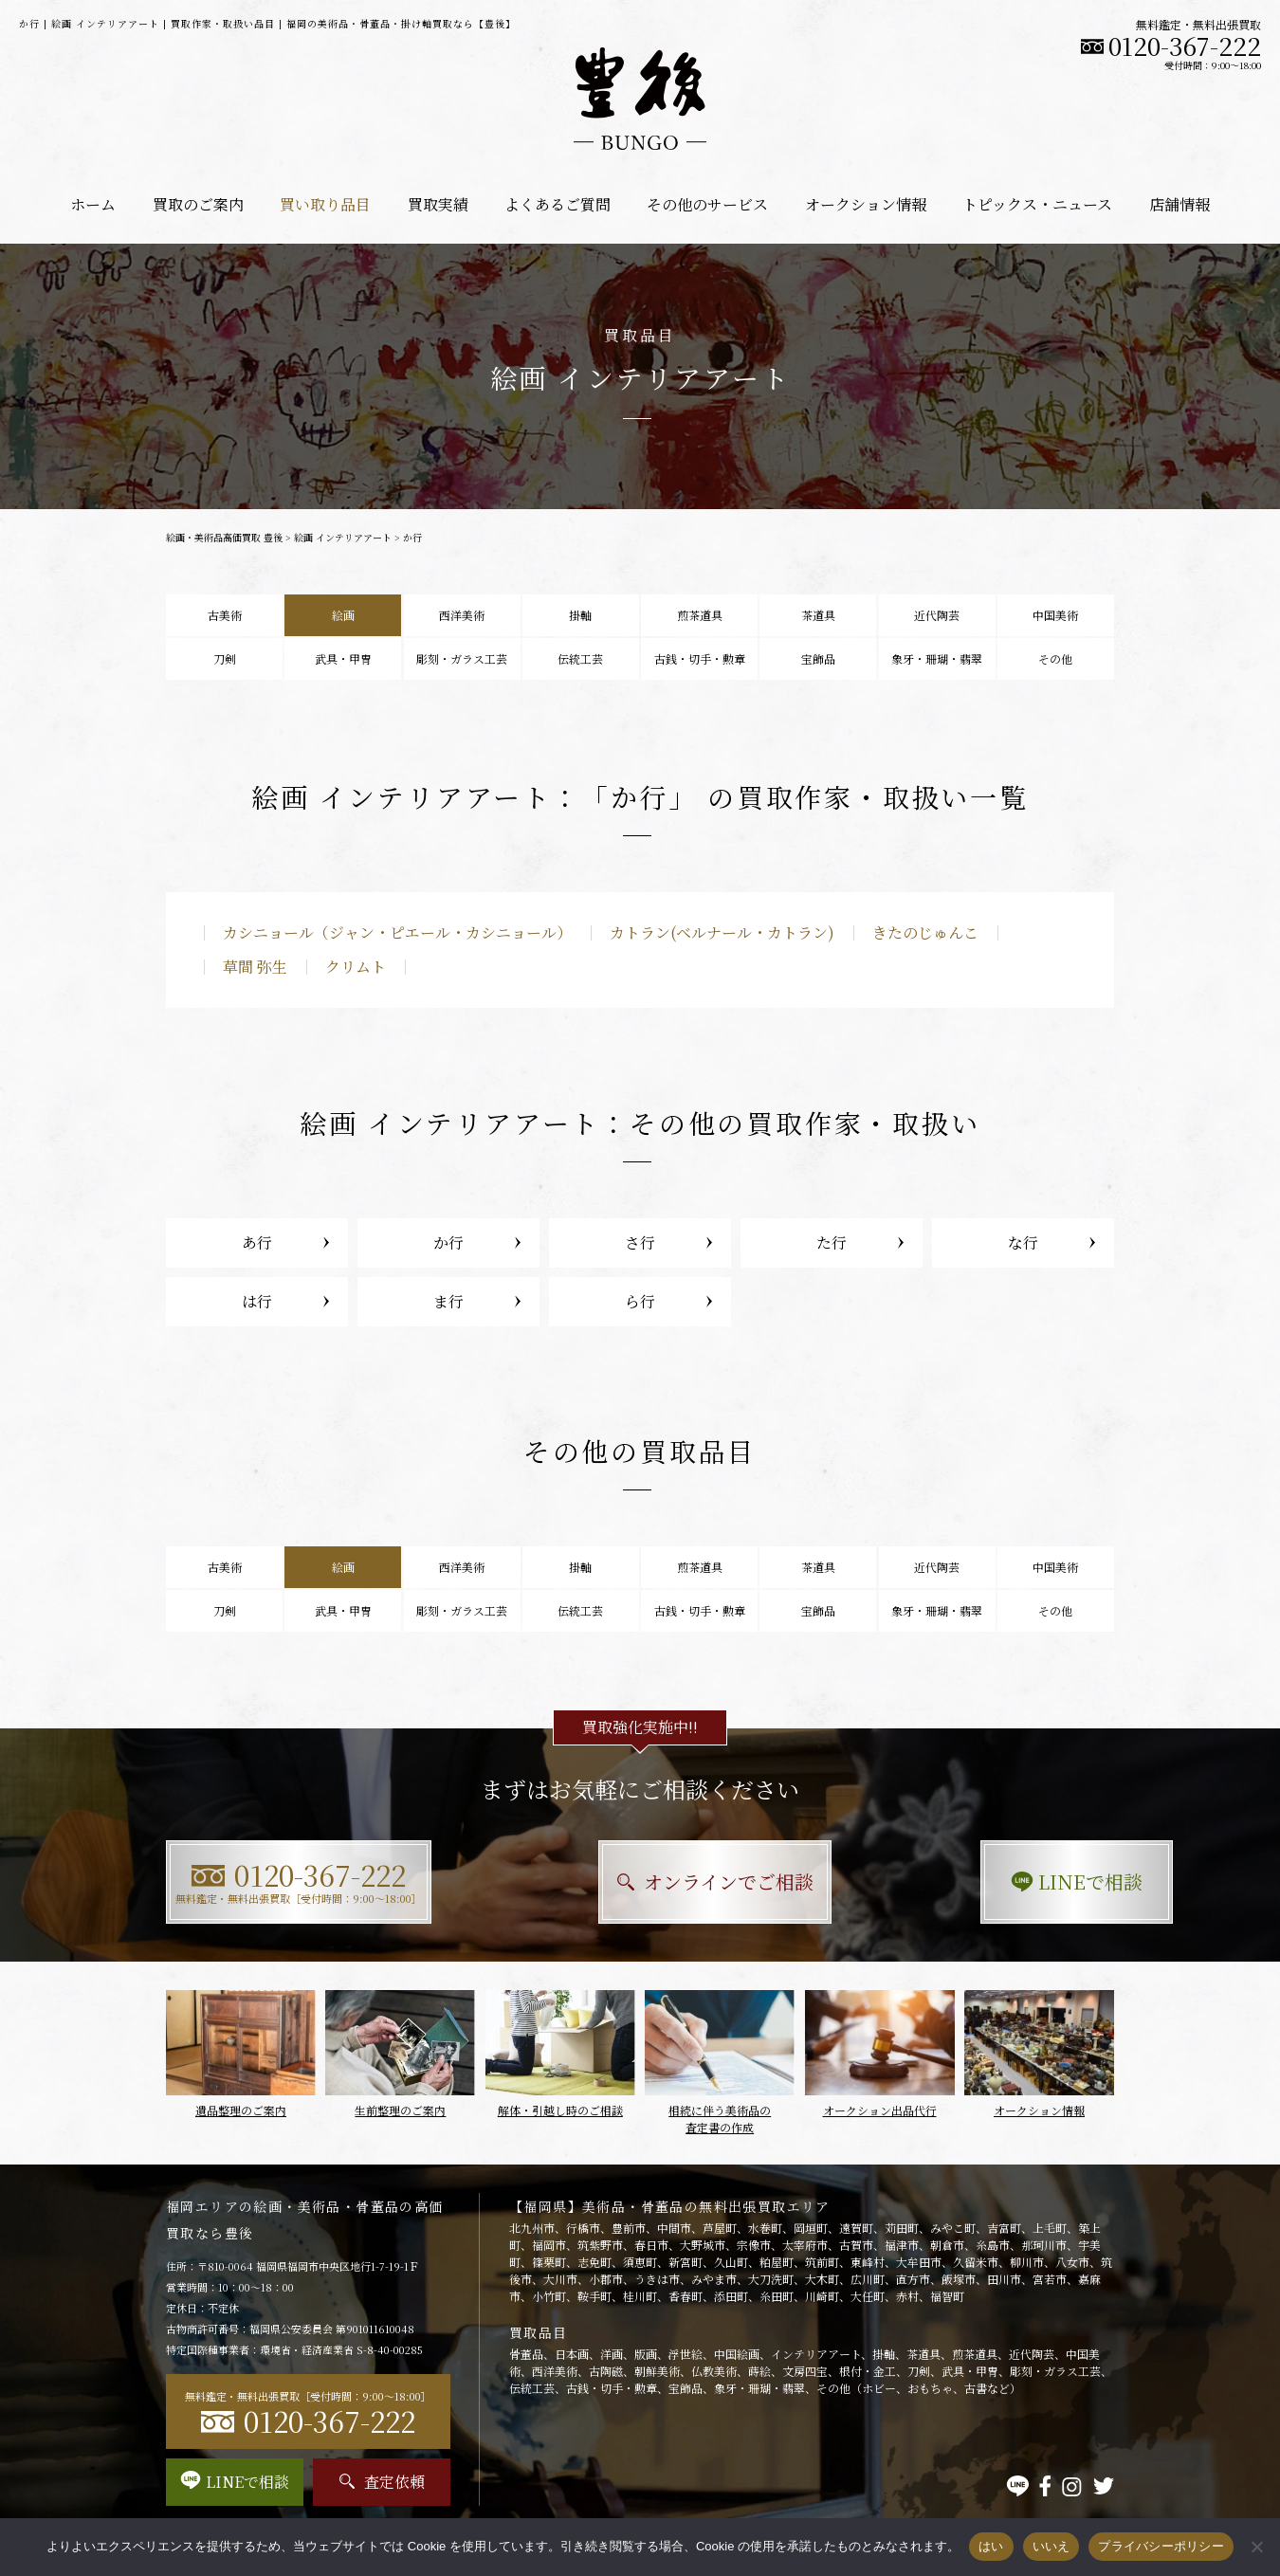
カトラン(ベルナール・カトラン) (722, 932)
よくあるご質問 (557, 204)
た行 (831, 1242)
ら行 (640, 1301)
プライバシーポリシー (1161, 2546)
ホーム (93, 204)
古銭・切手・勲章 (699, 658)
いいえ (1051, 2546)
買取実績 (438, 204)
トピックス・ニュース (1037, 204)
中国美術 (1055, 615)
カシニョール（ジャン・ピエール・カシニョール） (397, 932)
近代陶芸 (937, 615)
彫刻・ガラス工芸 (461, 658)
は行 (257, 1301)
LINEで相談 (967, 1881)
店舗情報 (1179, 204)
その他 (1055, 658)
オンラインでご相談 (640, 1881)
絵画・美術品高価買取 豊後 (224, 537)
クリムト (355, 966)
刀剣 (224, 658)
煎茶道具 (699, 615)
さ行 (640, 1242)
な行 (1023, 1242)
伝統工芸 (580, 658)
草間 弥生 (255, 966)
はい (991, 2546)
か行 (448, 1242)
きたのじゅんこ (925, 932)
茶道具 (818, 615)
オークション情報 (865, 204)
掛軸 (580, 615)
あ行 (257, 1242)
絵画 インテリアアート (343, 537)
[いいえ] (1256, 2546)
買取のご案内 (198, 204)
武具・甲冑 (343, 658)
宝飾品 (818, 658)
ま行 (448, 1301)
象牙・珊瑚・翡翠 (936, 658)
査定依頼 (382, 2482)
